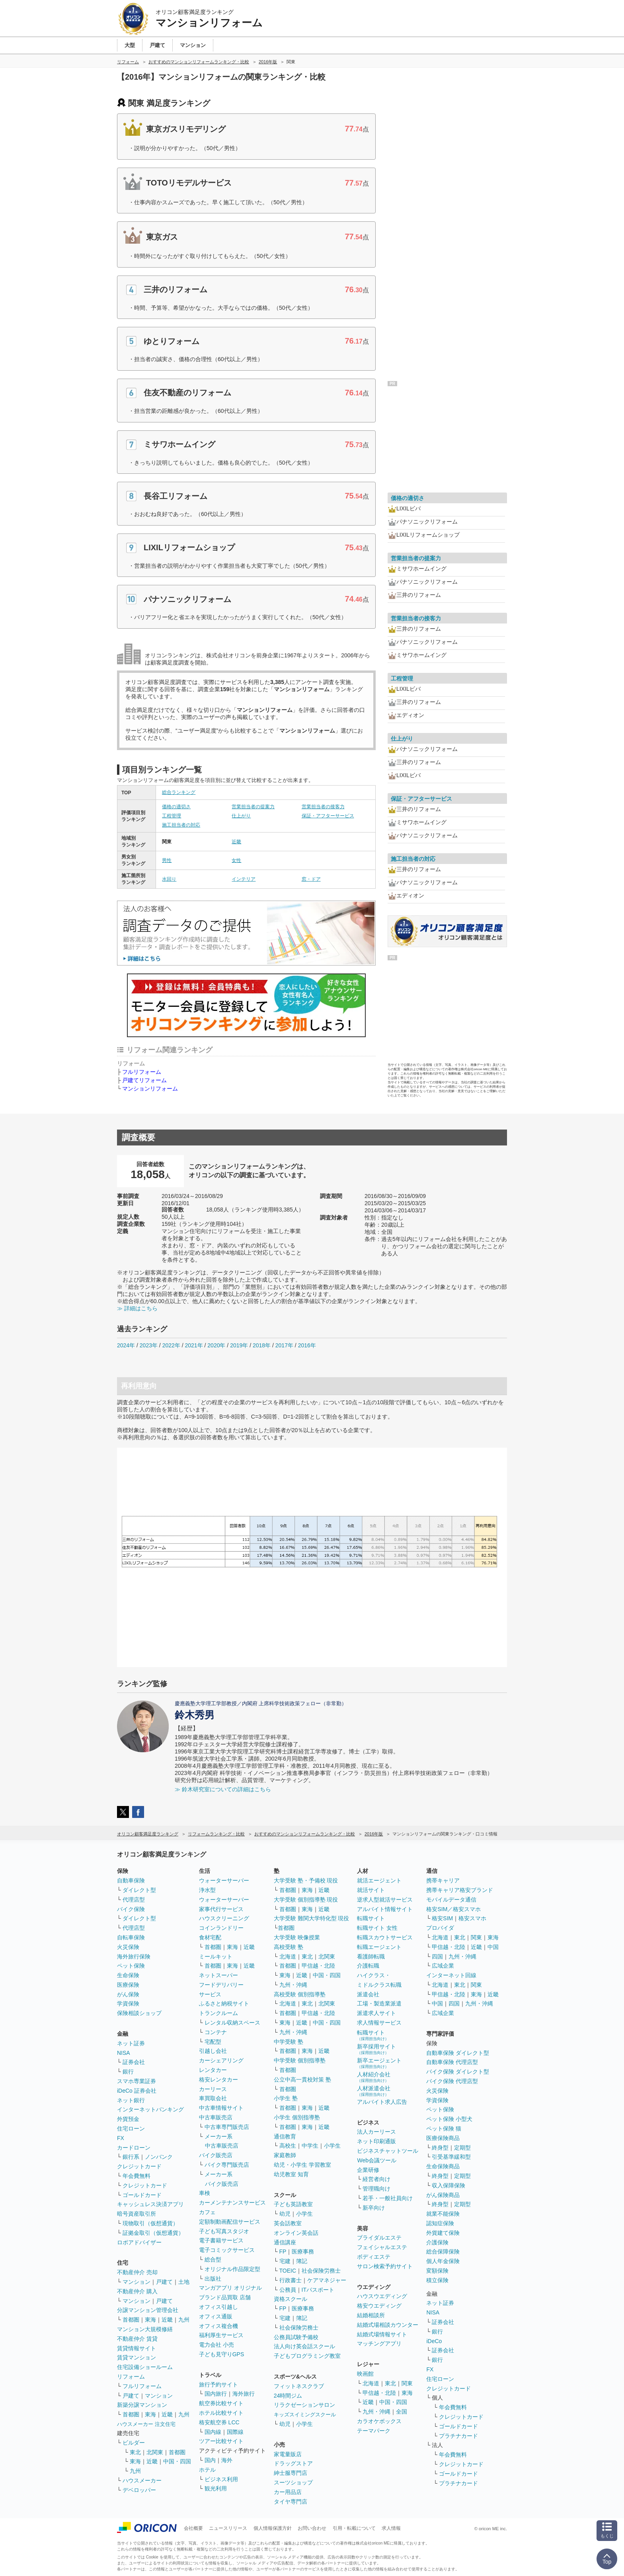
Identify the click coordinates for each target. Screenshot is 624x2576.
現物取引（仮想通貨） (150, 2223)
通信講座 (285, 2242)
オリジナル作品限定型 (232, 2269)
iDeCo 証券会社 (136, 2090)
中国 (493, 1947)
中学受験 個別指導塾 (300, 2060)
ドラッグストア (293, 2463)
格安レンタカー (218, 2079)
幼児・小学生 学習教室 (302, 2165)
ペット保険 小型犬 (449, 2119)
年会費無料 (136, 2176)
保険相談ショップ (139, 2013)
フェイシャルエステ (382, 2247)
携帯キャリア (443, 1880)
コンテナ (216, 2032)
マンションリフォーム (150, 1088)
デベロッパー (139, 2490)
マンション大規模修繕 (145, 2329)
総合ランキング (178, 792)
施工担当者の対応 (181, 825)
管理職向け (376, 2188)
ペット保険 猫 (443, 2128)
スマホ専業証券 (136, 2081)
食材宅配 (210, 1937)
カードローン (133, 2147)
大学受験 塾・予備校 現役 (306, 1880)
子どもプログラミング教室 (307, 2356)
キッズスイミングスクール (305, 2415)
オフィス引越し (218, 2307)
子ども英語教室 (293, 2204)
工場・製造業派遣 (379, 2003)
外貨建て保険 (443, 2233)
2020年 (216, 1345)
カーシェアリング (221, 2060)
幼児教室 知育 (291, 2174)
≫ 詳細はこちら (137, 1308)
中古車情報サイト (221, 2108)
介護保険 (437, 2242)
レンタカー (213, 2070)
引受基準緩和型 (451, 2157)
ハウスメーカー (142, 2480)
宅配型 (213, 2042)
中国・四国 (177, 2461)
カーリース (213, 2089)
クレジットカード (139, 2166)
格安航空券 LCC (219, 2422)
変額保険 (437, 2270)
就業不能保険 (443, 2214)
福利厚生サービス (221, 2335)
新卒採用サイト (376, 2049)
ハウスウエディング (382, 2296)
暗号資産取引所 (136, 2214)
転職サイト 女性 (377, 1928)
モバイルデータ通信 (451, 1899)
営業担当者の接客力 (323, 806)
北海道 (287, 1956)
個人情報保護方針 (273, 2528)
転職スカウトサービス (385, 1937)
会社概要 (193, 2528)
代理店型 (134, 1899)
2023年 (149, 1345)
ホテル (207, 2470)
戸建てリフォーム (144, 1080)
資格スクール (290, 2299)
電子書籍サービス (221, 2240)
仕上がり (241, 816)
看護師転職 (371, 1956)
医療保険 (128, 1985)
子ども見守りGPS (221, 2354)
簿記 (301, 2261)
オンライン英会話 (296, 2233)
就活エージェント (379, 1880)
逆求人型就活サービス (385, 1899)
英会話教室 (288, 2223)
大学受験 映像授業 (297, 1937)
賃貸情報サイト (136, 2348)
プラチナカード (458, 2436)
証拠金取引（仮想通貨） (153, 2233)
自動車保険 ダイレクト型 (457, 2053)
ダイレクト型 (139, 1890)
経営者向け (376, 2179)
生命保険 (128, 1975)
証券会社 (134, 2062)
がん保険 (128, 1994)
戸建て (164, 2282)
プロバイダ (440, 1928)
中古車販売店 (215, 2117)
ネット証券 (131, 2043)
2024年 (126, 1345)
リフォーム (131, 2376)
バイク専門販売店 (227, 2165)
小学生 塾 (286, 2098)
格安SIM (442, 1918)
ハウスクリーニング (224, 1918)
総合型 (213, 2259)
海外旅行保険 (133, 1956)
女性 (236, 860)
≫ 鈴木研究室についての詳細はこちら (223, 1789)
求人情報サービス (379, 2022)
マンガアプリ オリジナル (230, 2288)
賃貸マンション (136, 2357)
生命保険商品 (443, 2166)
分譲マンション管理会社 (147, 2310)
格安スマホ (472, 1918)
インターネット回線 (451, 1975)
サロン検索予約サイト (385, 2266)
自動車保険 (131, 1880)
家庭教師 (285, 2155)
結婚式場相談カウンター (387, 2325)
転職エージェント (379, 1947)
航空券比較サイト (221, 2403)
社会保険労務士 (321, 2270)
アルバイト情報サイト (385, 1909)
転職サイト (371, 1918)
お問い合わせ (312, 2528)
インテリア (243, 879)
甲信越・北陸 (318, 1965)
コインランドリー (221, 1928)
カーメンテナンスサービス (232, 2202)
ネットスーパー (218, 1975)
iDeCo (434, 2341)
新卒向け (374, 2208)
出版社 (213, 2278)
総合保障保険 (443, 2251)
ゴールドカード (142, 2195)
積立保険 (437, 2280)
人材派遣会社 (373, 2091)
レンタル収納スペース (232, 2022)
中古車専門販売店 (227, 2127)
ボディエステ (373, 2257)
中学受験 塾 (288, 2042)
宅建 (285, 2261)
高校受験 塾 (288, 1947)
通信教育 (285, 2136)
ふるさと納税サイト (224, 2003)
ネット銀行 (131, 2100)
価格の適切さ (176, 806)
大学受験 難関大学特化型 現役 (311, 1918)
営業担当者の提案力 (253, 806)
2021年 (194, 1345)
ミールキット (215, 1956)
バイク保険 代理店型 (452, 2081)
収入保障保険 (448, 2185)
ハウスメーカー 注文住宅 (146, 2424)
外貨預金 (128, 2119)
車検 (204, 2193)
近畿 (236, 841)
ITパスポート (318, 2290)
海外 (226, 2460)
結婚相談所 (371, 2315)
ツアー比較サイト (221, 2441)
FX (120, 2138)
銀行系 (131, 2157)
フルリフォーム (141, 1072)
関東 (407, 2383)
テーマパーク (373, 2430)
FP (283, 2251)
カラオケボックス (379, 2421)
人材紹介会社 (373, 2077)
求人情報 (391, 2528)
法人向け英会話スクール (304, 2346)
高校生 (287, 2145)
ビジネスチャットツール (387, 2151)
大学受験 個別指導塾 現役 (306, 1899)
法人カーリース (376, 2131)
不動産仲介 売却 (137, 2272)
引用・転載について (354, 2528)
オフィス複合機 (218, 2326)
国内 (210, 2460)
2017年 (284, 1345)
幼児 (285, 2214)
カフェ (207, 2212)
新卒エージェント (379, 2063)
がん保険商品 (443, 2195)
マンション (136, 2282)
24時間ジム (288, 2395)
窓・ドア (311, 879)
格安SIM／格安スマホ (453, 1909)
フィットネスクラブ (299, 2386)
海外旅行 (243, 2393)
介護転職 (368, 1965)
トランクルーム (218, 2013)
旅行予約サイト (218, 2384)
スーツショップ (293, 2482)
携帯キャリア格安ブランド (459, 1890)
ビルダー (134, 2442)
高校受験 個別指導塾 (300, 1994)
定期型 (462, 2147)
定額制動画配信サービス (229, 2221)
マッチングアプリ (379, 2343)
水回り (169, 879)
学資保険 (128, 2003)
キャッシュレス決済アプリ (150, 2204)
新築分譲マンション (142, 2405)
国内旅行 (216, 2393)
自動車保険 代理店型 (452, 2062)
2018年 (262, 1345)
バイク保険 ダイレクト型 (457, 2071)
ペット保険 (131, 1965)
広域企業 (443, 1965)
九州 (183, 2319)
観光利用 (216, 2488)
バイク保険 (131, 1909)
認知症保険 (440, 2223)
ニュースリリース (228, 2528)
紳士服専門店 (290, 2473)
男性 (167, 860)
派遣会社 (368, 1994)
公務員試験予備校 (296, 2337)
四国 (437, 1956)
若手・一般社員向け (388, 2198)
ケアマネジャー (326, 2280)
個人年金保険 (443, 2261)
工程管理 (171, 816)
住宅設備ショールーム (145, 2367)
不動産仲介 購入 (137, 2291)
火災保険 (128, 1947)
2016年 (307, 1345)
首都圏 (131, 2319)
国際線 (235, 2432)
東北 (135, 2452)
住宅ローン (131, 2128)
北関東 (154, 2452)
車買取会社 (213, 2098)
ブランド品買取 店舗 (225, 2297)
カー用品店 (288, 2492)
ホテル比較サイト (221, 2413)
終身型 (440, 2147)
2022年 (171, 1345)
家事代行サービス (221, 1909)
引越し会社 (213, 2051)
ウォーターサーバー (224, 1880)
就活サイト (371, 1890)
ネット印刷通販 (376, 2141)
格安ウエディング (379, 2305)
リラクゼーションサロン (304, 2405)
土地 (183, 2282)
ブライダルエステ (379, 2237)
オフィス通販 (215, 2316)
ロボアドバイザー (139, 2242)
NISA (123, 2053)
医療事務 (303, 2251)
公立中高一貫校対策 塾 (302, 2079)
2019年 (239, 1345)
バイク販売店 (215, 2155)
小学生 (332, 2145)
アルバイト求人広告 (382, 2102)
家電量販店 (288, 2454)
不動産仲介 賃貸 (137, 2339)
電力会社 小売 (216, 2344)
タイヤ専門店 (290, 2501)
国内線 (213, 2432)
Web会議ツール (376, 2160)
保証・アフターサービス (328, 816)
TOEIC (287, 2270)
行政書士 (290, 2280)
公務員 (287, 2290)
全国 (401, 2411)
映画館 (365, 2374)
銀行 (128, 2071)
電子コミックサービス (227, 2250)
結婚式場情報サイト (382, 2334)
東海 (150, 2319)
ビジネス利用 (221, 2479)
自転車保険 (131, 1937)
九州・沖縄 (293, 1985)
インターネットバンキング (150, 2109)
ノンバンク (159, 2157)
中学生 (310, 2145)
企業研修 (368, 2170)
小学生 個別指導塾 (297, 2117)
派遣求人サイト (376, 2013)
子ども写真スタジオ (224, 2231)
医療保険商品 (443, 2138)
